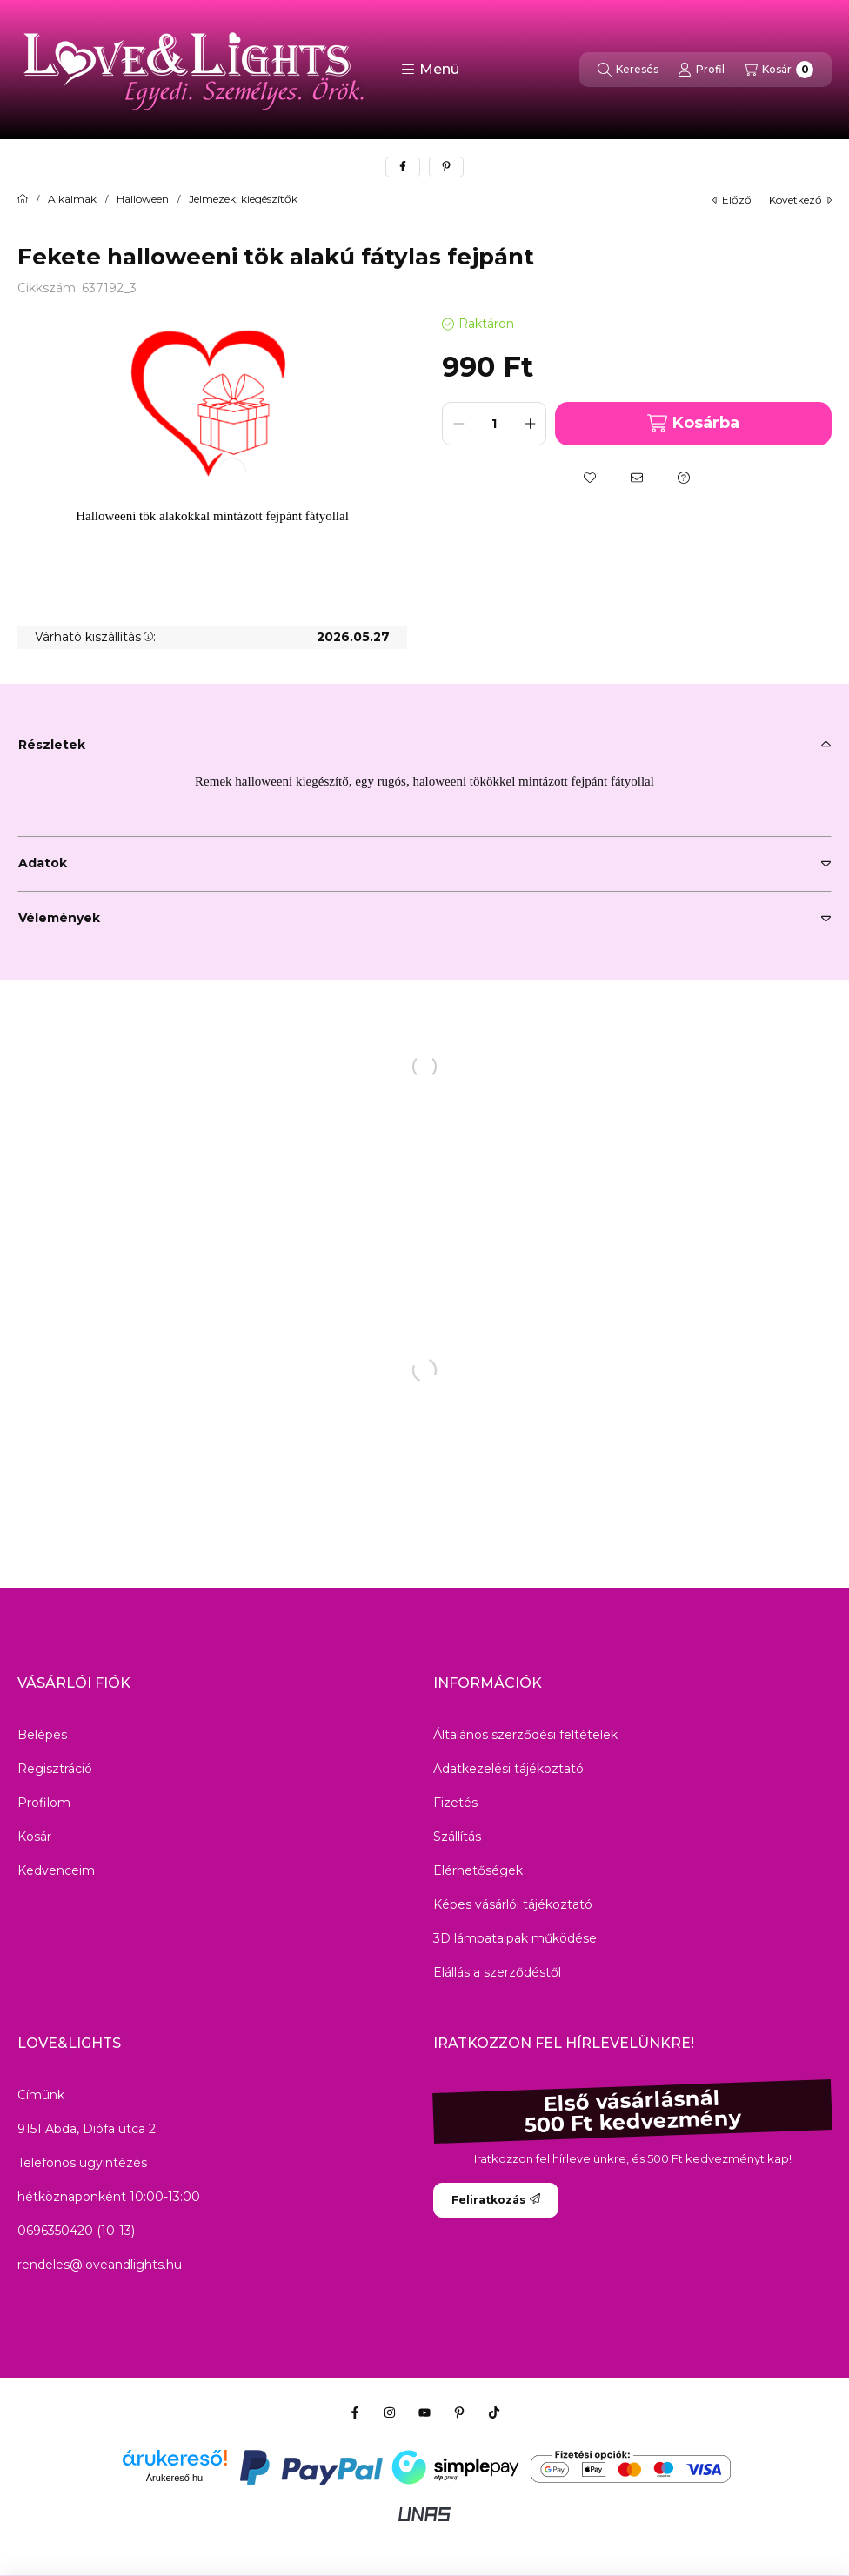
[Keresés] (628, 69)
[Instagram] (389, 2412)
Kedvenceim (56, 1870)
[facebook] (402, 167)
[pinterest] (446, 167)
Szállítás (457, 1836)
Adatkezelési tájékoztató (508, 1768)
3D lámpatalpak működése (515, 1938)
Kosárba (693, 423)
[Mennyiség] (494, 424)
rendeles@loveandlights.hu (99, 2264)
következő (800, 199)
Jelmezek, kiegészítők (243, 199)
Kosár (34, 1836)
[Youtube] (424, 2412)
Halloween (143, 199)
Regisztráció (54, 1768)
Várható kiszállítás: (95, 637)
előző (732, 199)
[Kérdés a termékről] (684, 477)
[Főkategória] (22, 199)
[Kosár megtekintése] (778, 69)
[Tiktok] (494, 2412)
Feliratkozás (495, 2199)
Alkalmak (72, 199)
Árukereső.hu (174, 2477)
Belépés (42, 1735)
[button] (430, 69)
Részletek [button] (51, 745)
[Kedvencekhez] (590, 477)
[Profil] (701, 69)
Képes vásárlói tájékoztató (512, 1904)
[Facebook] (355, 2412)
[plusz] (530, 424)
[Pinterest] (459, 2412)
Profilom (43, 1802)
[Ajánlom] (637, 477)
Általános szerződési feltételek (525, 1735)
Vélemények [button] (59, 918)
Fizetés (455, 1802)
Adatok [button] (42, 863)
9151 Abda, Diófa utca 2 (86, 2129)
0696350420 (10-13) (76, 2230)
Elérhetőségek (478, 1870)
